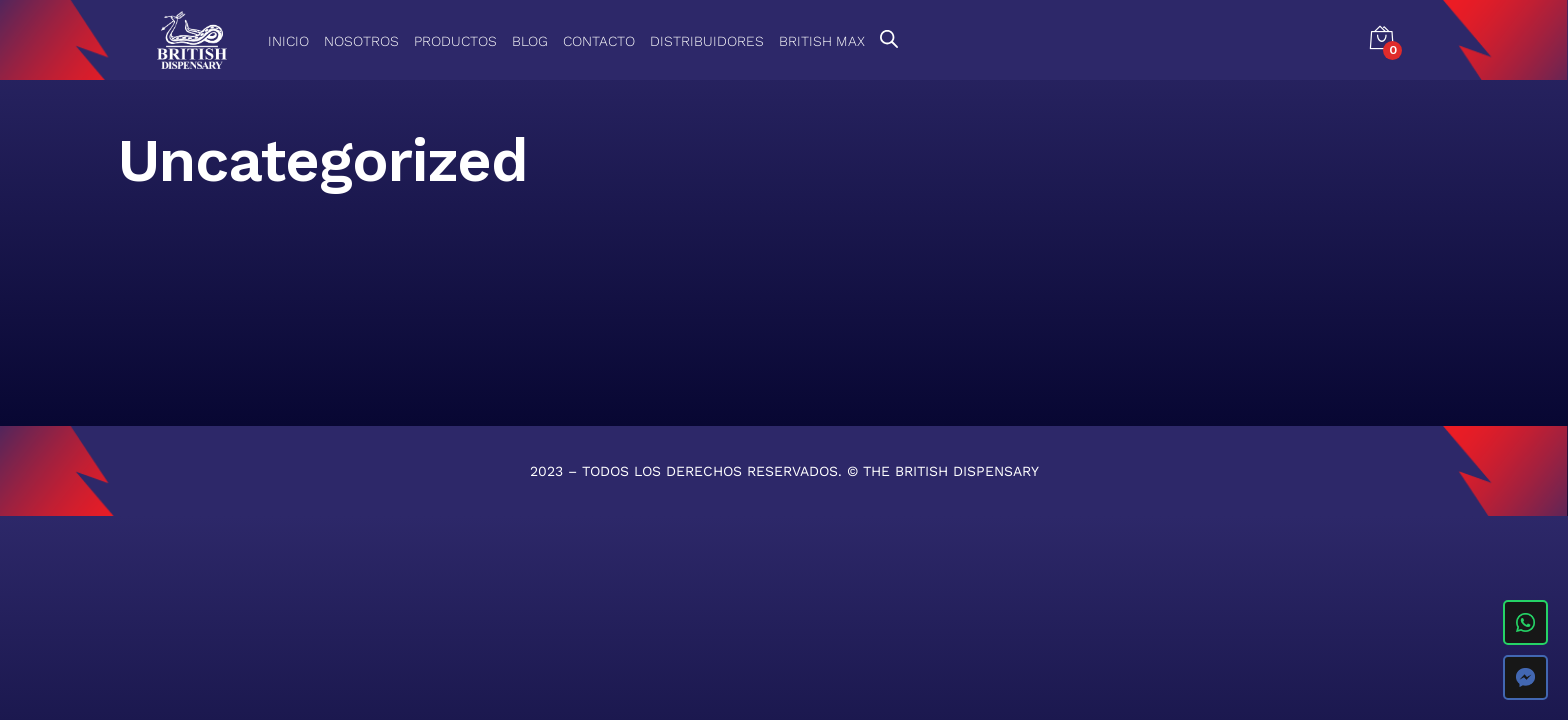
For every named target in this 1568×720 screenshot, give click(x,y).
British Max (822, 41)
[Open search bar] (889, 39)
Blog (530, 41)
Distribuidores (707, 41)
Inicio (288, 41)
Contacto (599, 41)
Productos (455, 41)
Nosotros (361, 41)
